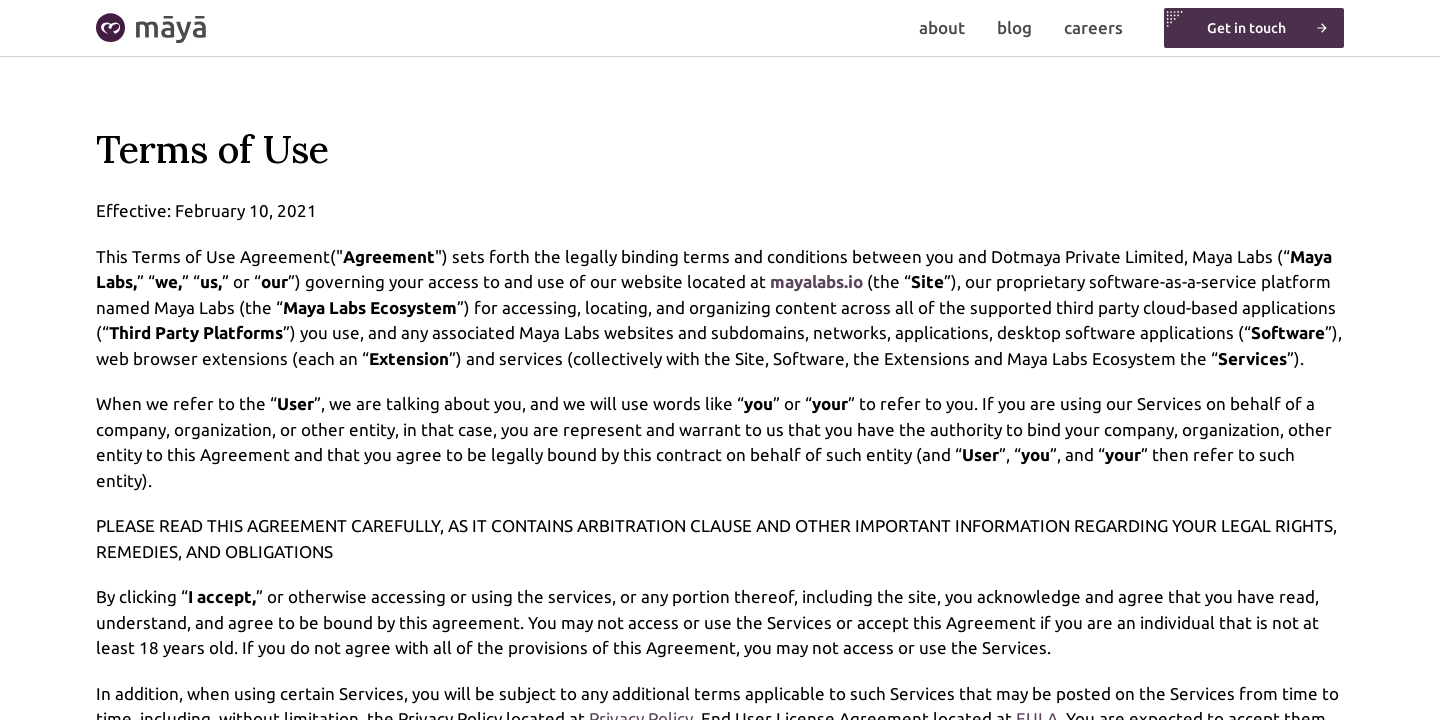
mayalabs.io (816, 281)
